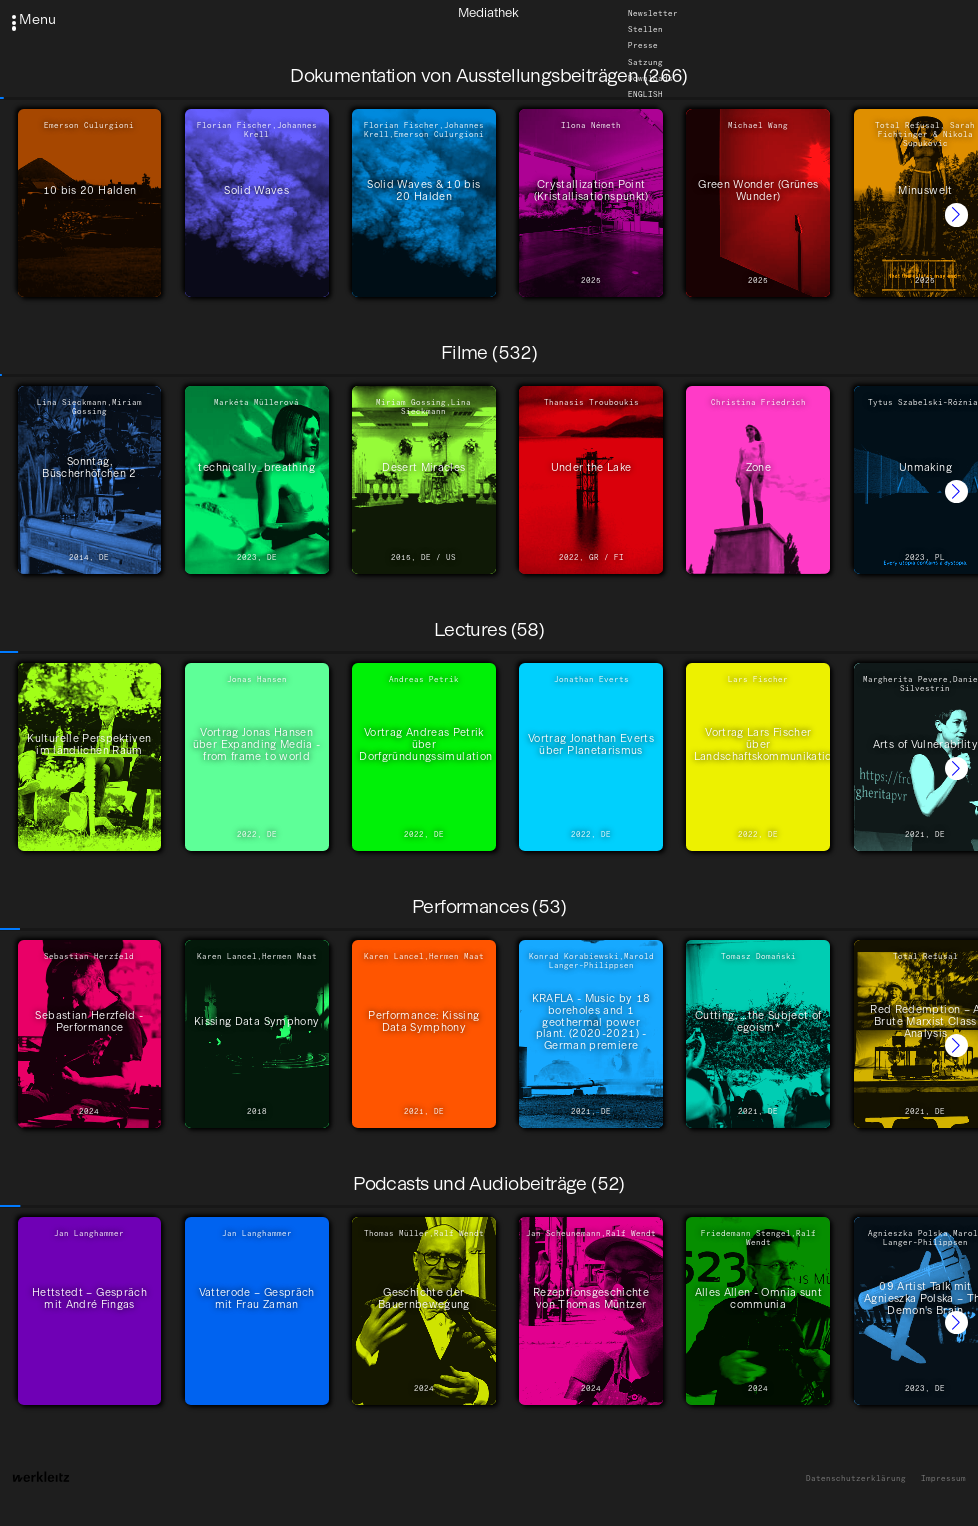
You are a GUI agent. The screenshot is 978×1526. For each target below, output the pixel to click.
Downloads (650, 78)
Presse (643, 45)
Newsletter (653, 13)
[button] (956, 214)
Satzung (645, 61)
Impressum (943, 1478)
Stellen (645, 29)
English (645, 94)
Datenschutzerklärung (856, 1478)
